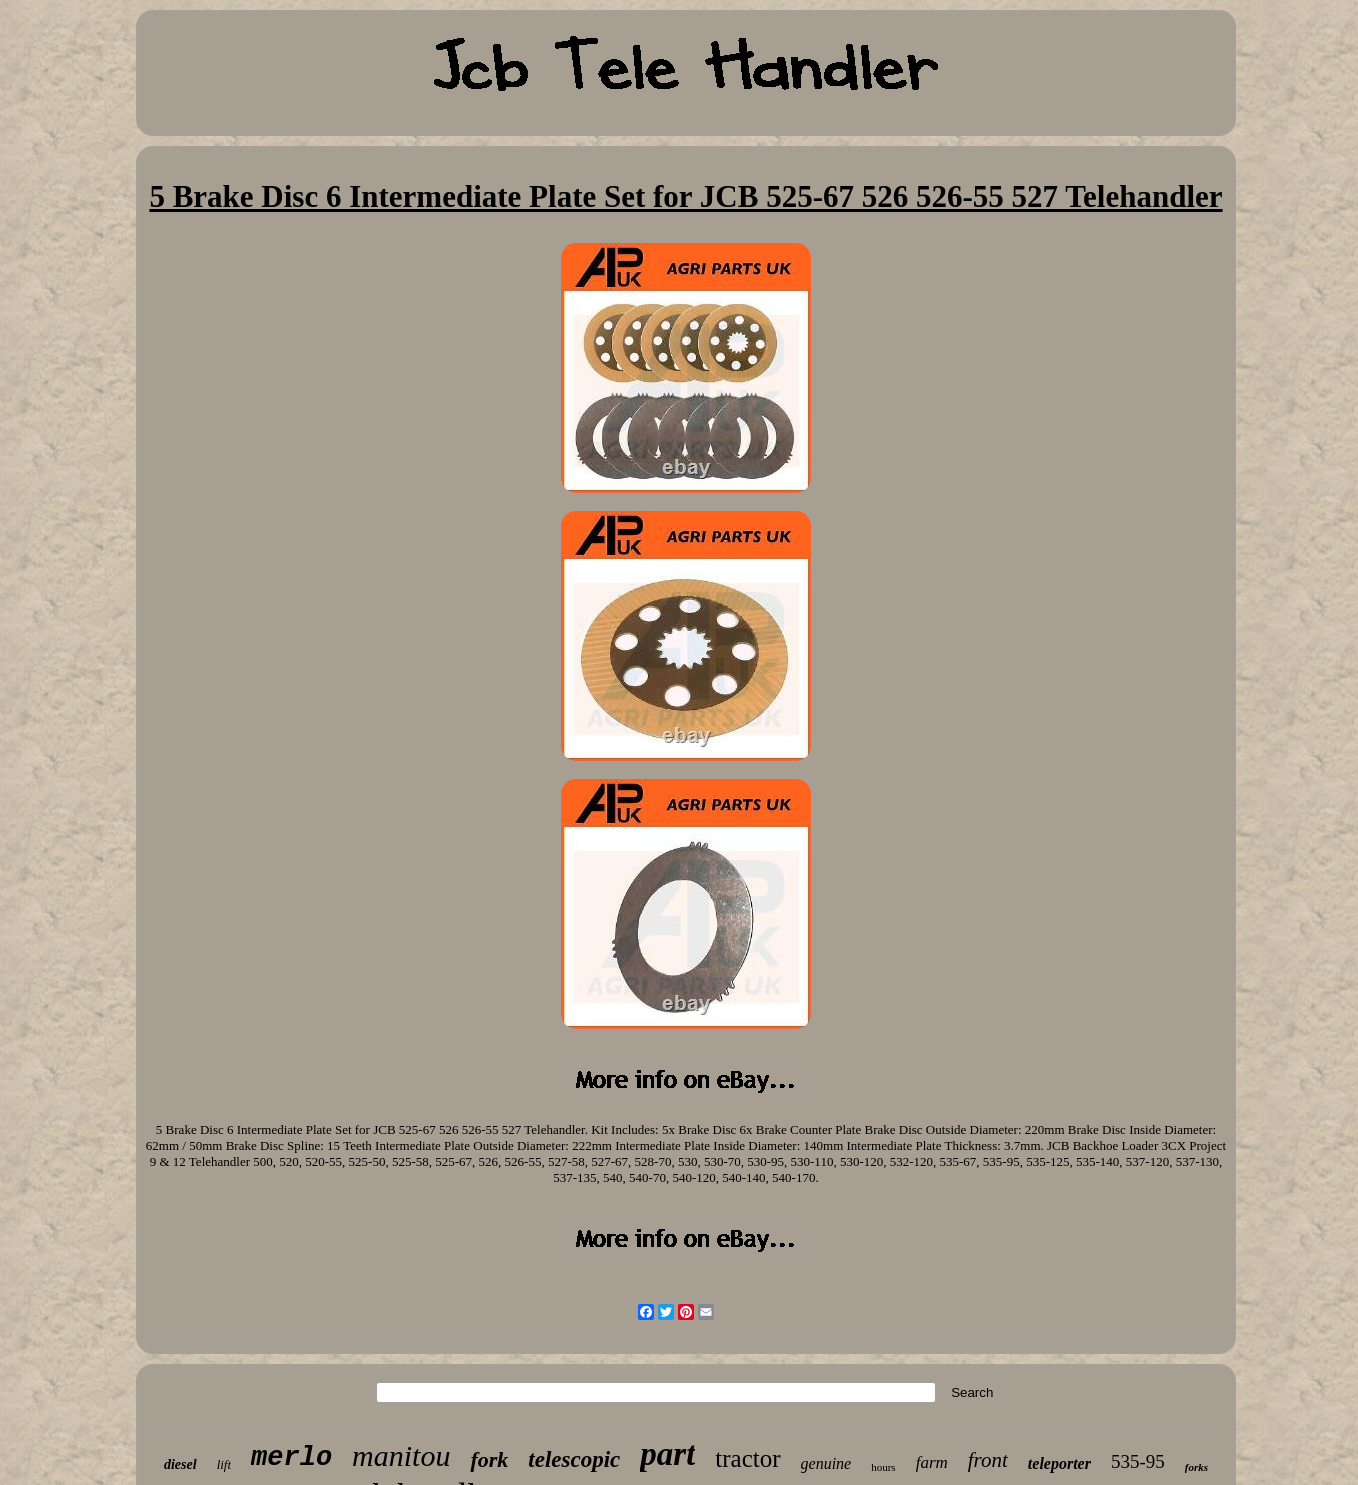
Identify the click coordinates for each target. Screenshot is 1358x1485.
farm (932, 1462)
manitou (401, 1455)
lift (224, 1464)
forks (1196, 1467)
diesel (180, 1464)
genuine (826, 1463)
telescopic (574, 1459)
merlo (291, 1458)
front (988, 1460)
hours (883, 1467)
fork (489, 1459)
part (667, 1454)
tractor (747, 1458)
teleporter (1059, 1463)
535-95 (1138, 1461)
